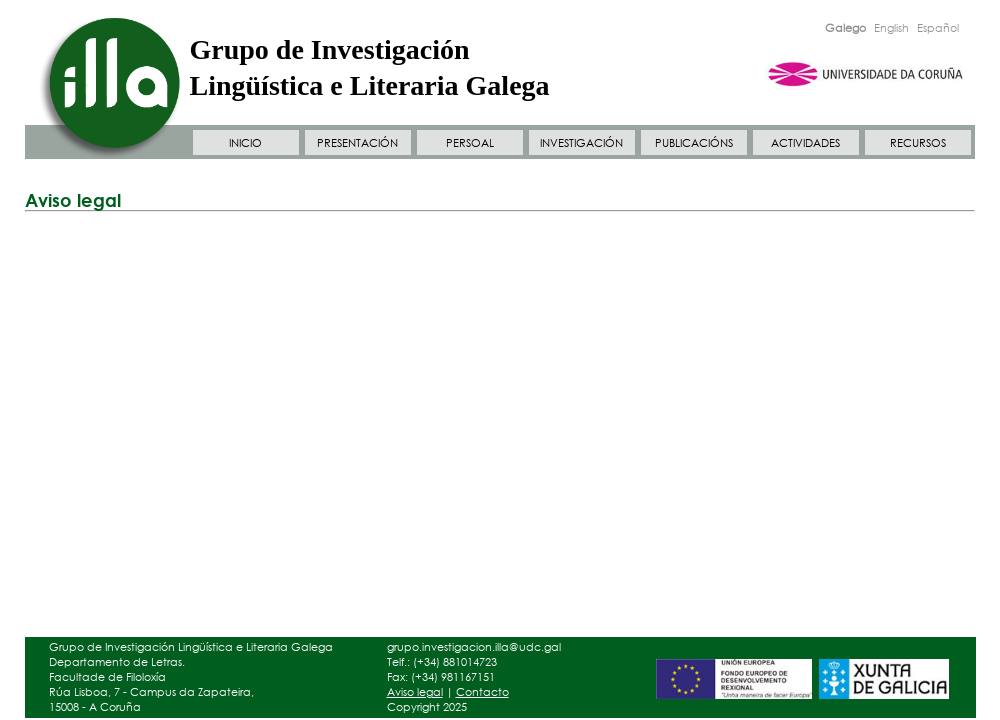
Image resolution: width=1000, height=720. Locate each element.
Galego (845, 28)
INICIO (245, 143)
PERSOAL (470, 143)
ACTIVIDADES (805, 143)
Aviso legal (415, 692)
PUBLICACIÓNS (694, 143)
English (891, 28)
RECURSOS (918, 143)
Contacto (482, 692)
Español (938, 28)
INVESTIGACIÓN (581, 143)
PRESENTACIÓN (357, 143)
